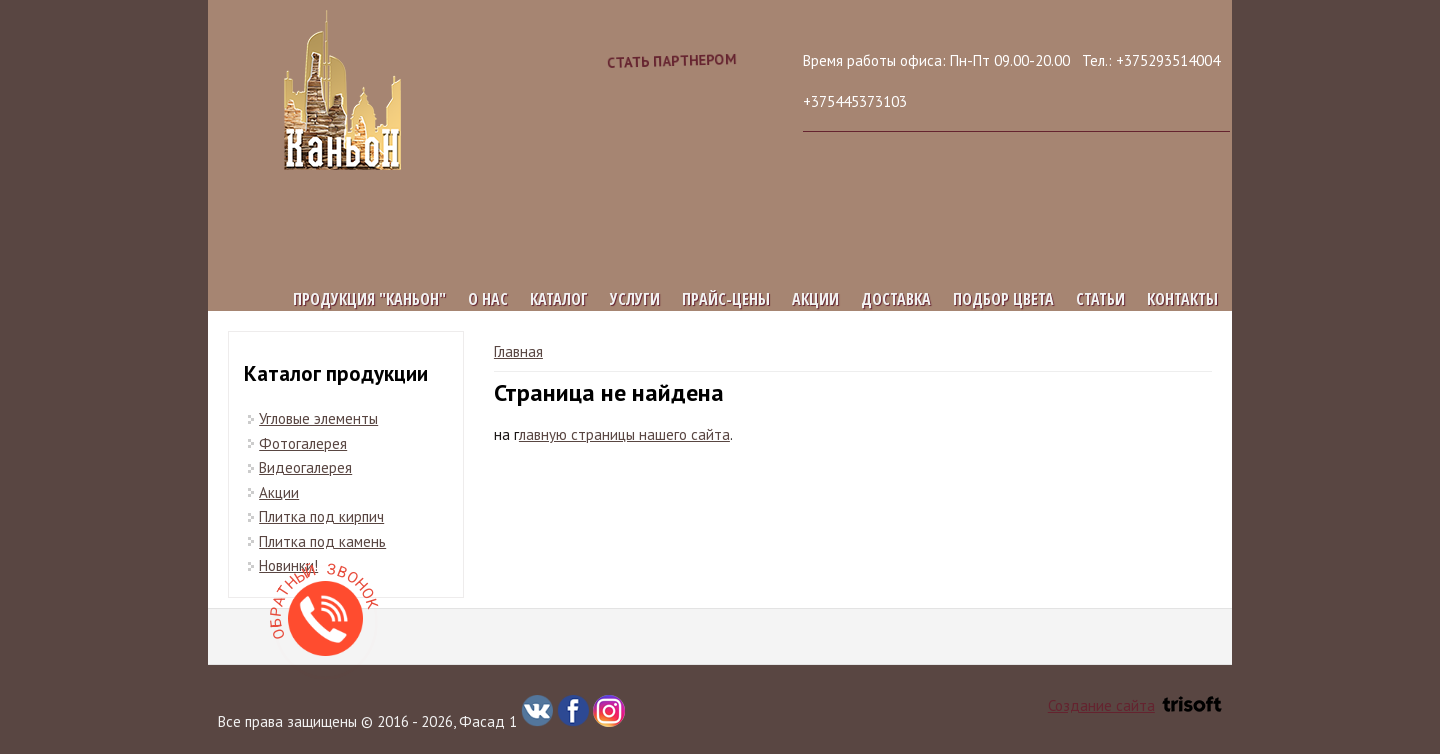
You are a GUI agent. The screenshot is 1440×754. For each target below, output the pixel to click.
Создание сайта (1135, 705)
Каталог (559, 299)
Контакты (1182, 299)
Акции (815, 299)
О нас (488, 299)
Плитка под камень (322, 541)
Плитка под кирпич (321, 516)
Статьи (1100, 299)
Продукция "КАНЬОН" (369, 299)
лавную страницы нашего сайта (624, 434)
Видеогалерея (305, 467)
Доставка (896, 299)
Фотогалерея (303, 443)
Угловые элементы (318, 418)
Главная (518, 351)
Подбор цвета (1003, 299)
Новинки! (288, 565)
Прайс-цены (726, 299)
